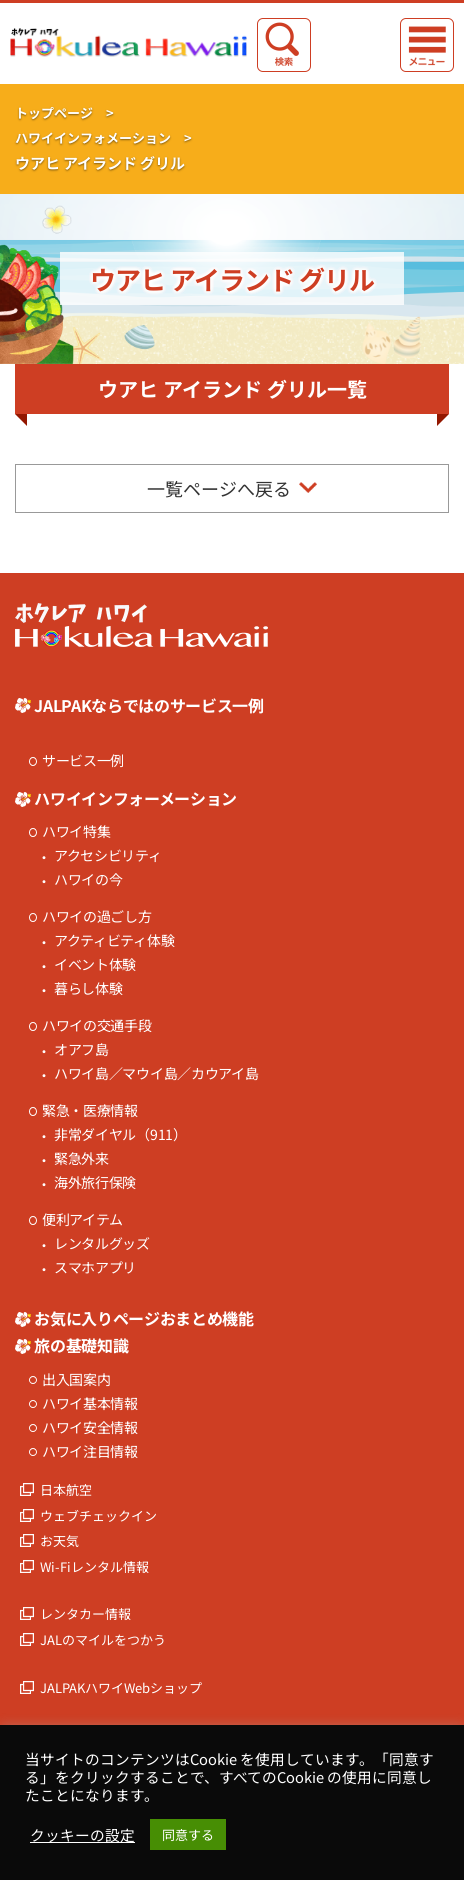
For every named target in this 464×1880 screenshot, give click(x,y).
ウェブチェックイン (98, 1515)
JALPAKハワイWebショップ (121, 1687)
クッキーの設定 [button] (82, 1835)
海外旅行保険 (95, 1182)
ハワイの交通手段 (97, 1025)
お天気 (59, 1540)
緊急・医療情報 (90, 1110)
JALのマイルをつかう (103, 1639)
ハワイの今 (88, 879)
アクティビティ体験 (114, 940)
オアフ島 (81, 1049)
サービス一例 (83, 760)
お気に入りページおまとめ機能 (144, 1318)
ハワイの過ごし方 (97, 916)
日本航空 (66, 1489)
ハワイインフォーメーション (135, 798)
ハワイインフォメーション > (103, 137)
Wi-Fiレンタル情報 (94, 1566)
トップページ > (64, 112)
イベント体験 (95, 964)
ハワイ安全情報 (90, 1427)
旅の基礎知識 (81, 1345)
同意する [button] (188, 1834)
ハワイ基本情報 (90, 1403)
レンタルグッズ (102, 1243)
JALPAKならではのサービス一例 (149, 705)
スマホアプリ (95, 1267)
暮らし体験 (88, 988)
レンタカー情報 (85, 1613)
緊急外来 (81, 1158)
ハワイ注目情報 (90, 1451)
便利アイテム (82, 1219)
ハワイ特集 (76, 831)
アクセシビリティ (108, 855)
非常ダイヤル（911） (120, 1134)
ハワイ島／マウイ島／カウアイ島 (156, 1073)
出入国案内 (76, 1379)
